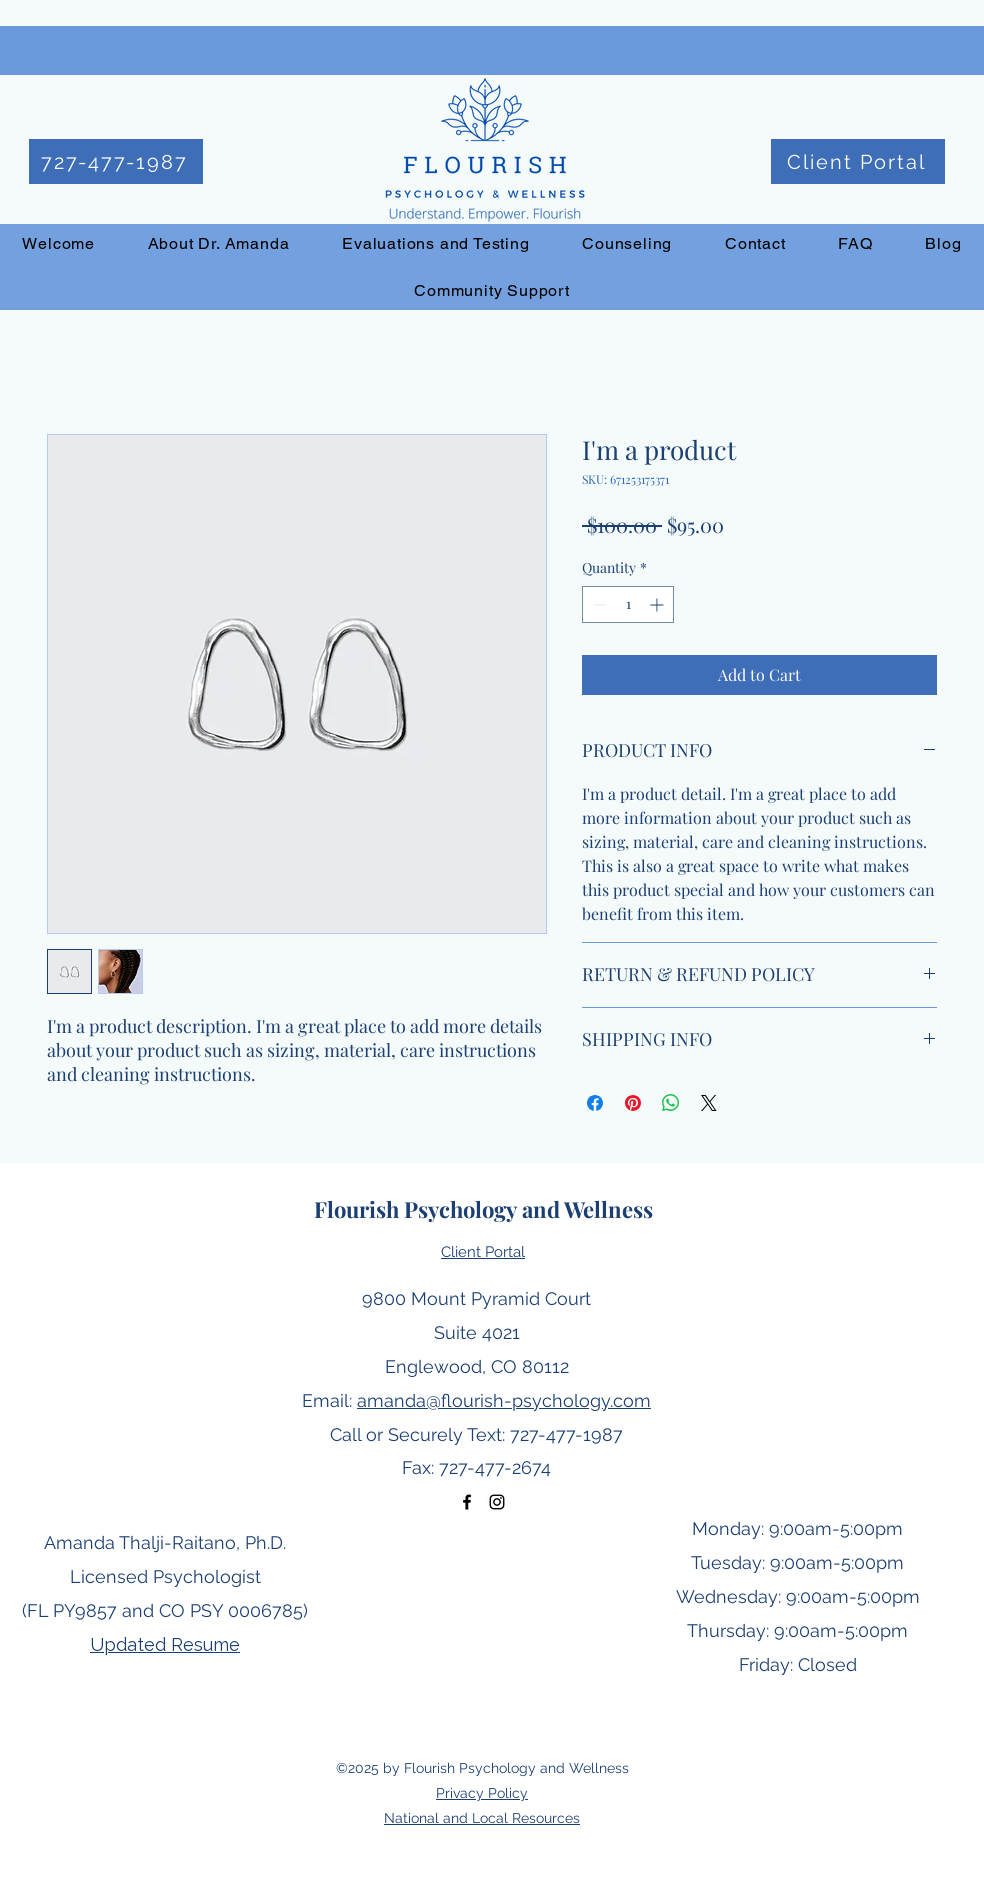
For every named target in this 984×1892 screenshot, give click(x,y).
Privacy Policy (482, 1793)
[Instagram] (497, 1502)
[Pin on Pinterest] (633, 1103)
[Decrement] (597, 604)
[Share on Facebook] (595, 1103)
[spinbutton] (628, 604)
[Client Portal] (858, 161)
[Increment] (658, 604)
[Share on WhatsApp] (671, 1103)
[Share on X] (709, 1103)
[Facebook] (467, 1502)
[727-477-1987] (116, 161)
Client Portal (483, 1252)
